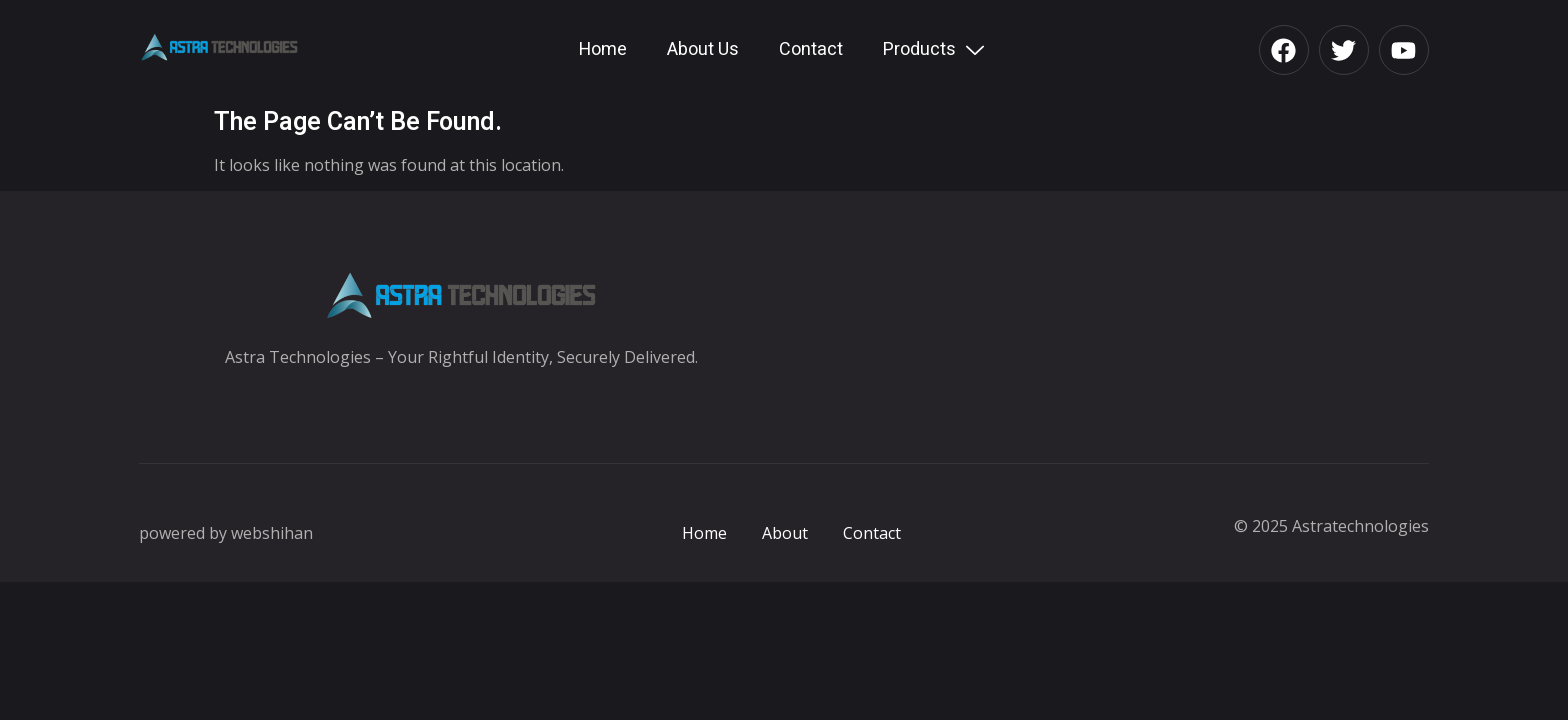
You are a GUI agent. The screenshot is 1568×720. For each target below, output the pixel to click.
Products (936, 49)
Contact (811, 49)
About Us (703, 49)
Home (603, 49)
